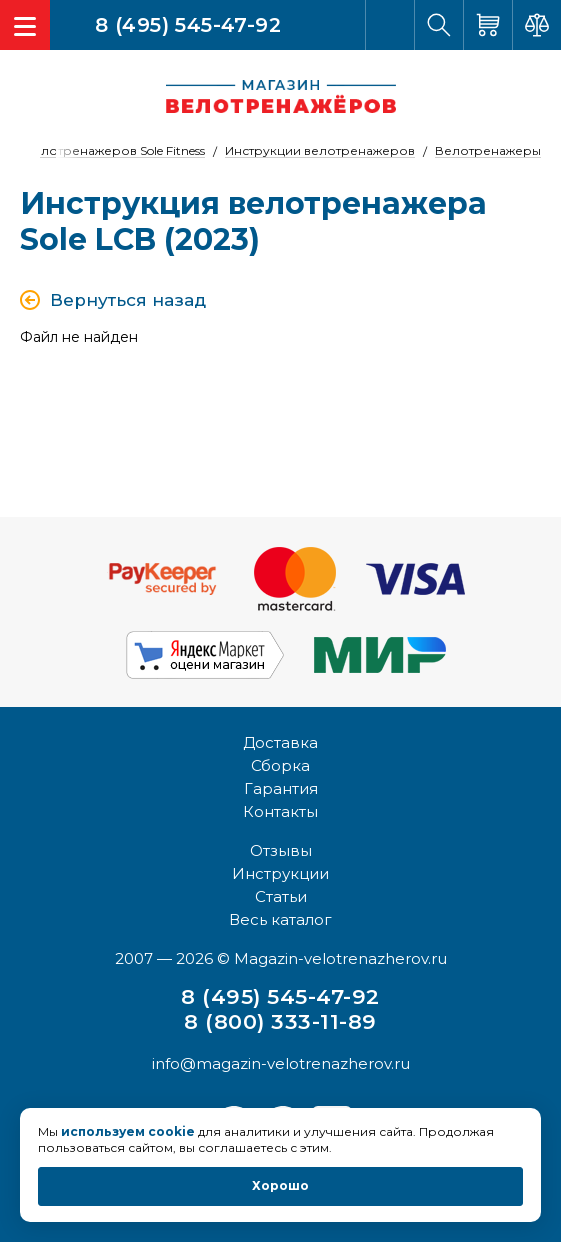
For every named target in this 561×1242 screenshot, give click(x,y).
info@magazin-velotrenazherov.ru (281, 1063)
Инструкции (280, 873)
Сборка (280, 765)
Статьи (281, 896)
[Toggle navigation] (25, 25)
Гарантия (281, 788)
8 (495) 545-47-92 (188, 24)
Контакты (280, 811)
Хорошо (280, 1185)
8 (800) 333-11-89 (280, 1021)
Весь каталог (280, 919)
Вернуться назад (128, 300)
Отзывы (281, 850)
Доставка (280, 742)
